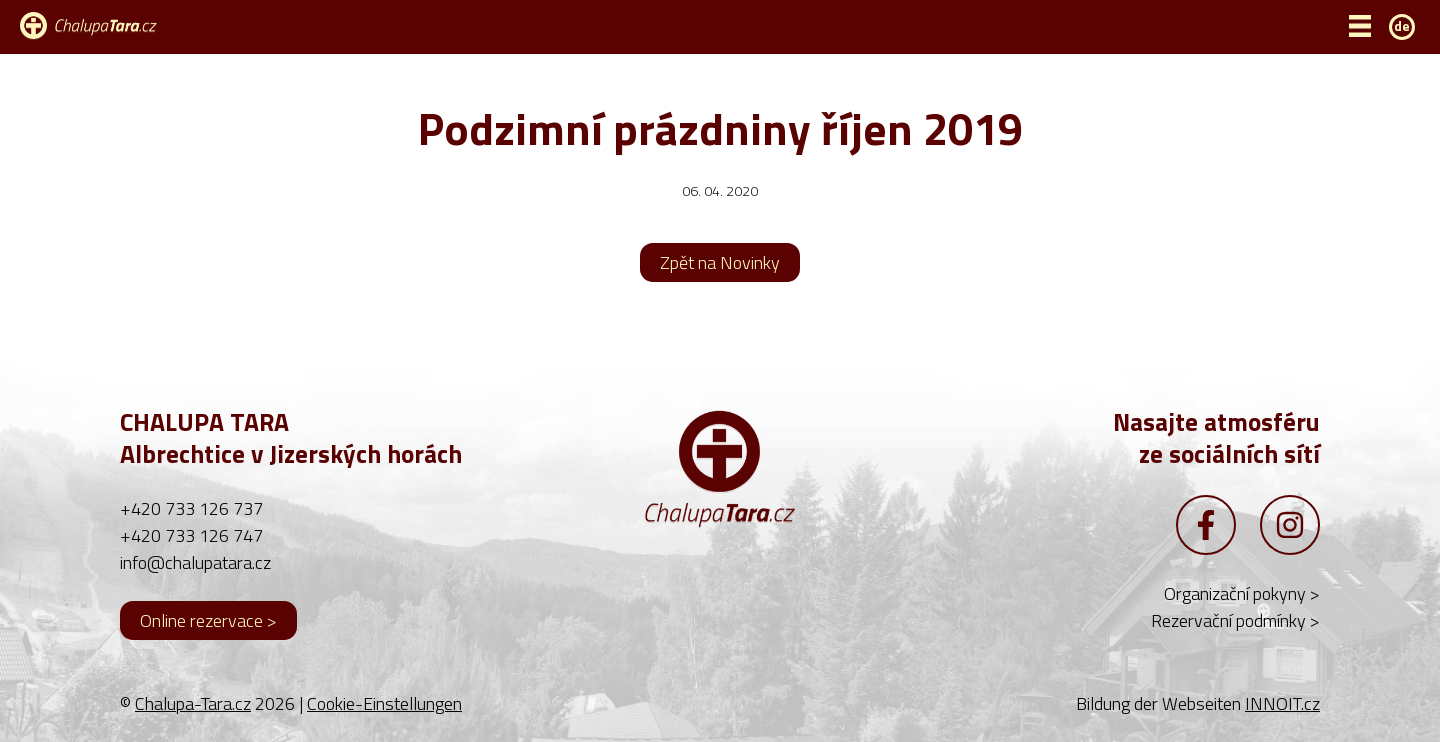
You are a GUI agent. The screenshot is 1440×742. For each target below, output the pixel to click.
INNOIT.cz (1282, 703)
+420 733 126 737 (191, 508)
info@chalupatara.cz (195, 562)
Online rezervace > (208, 620)
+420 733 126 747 (191, 535)
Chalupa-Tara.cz (193, 703)
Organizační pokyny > (1242, 593)
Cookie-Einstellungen (384, 703)
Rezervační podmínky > (1235, 620)
